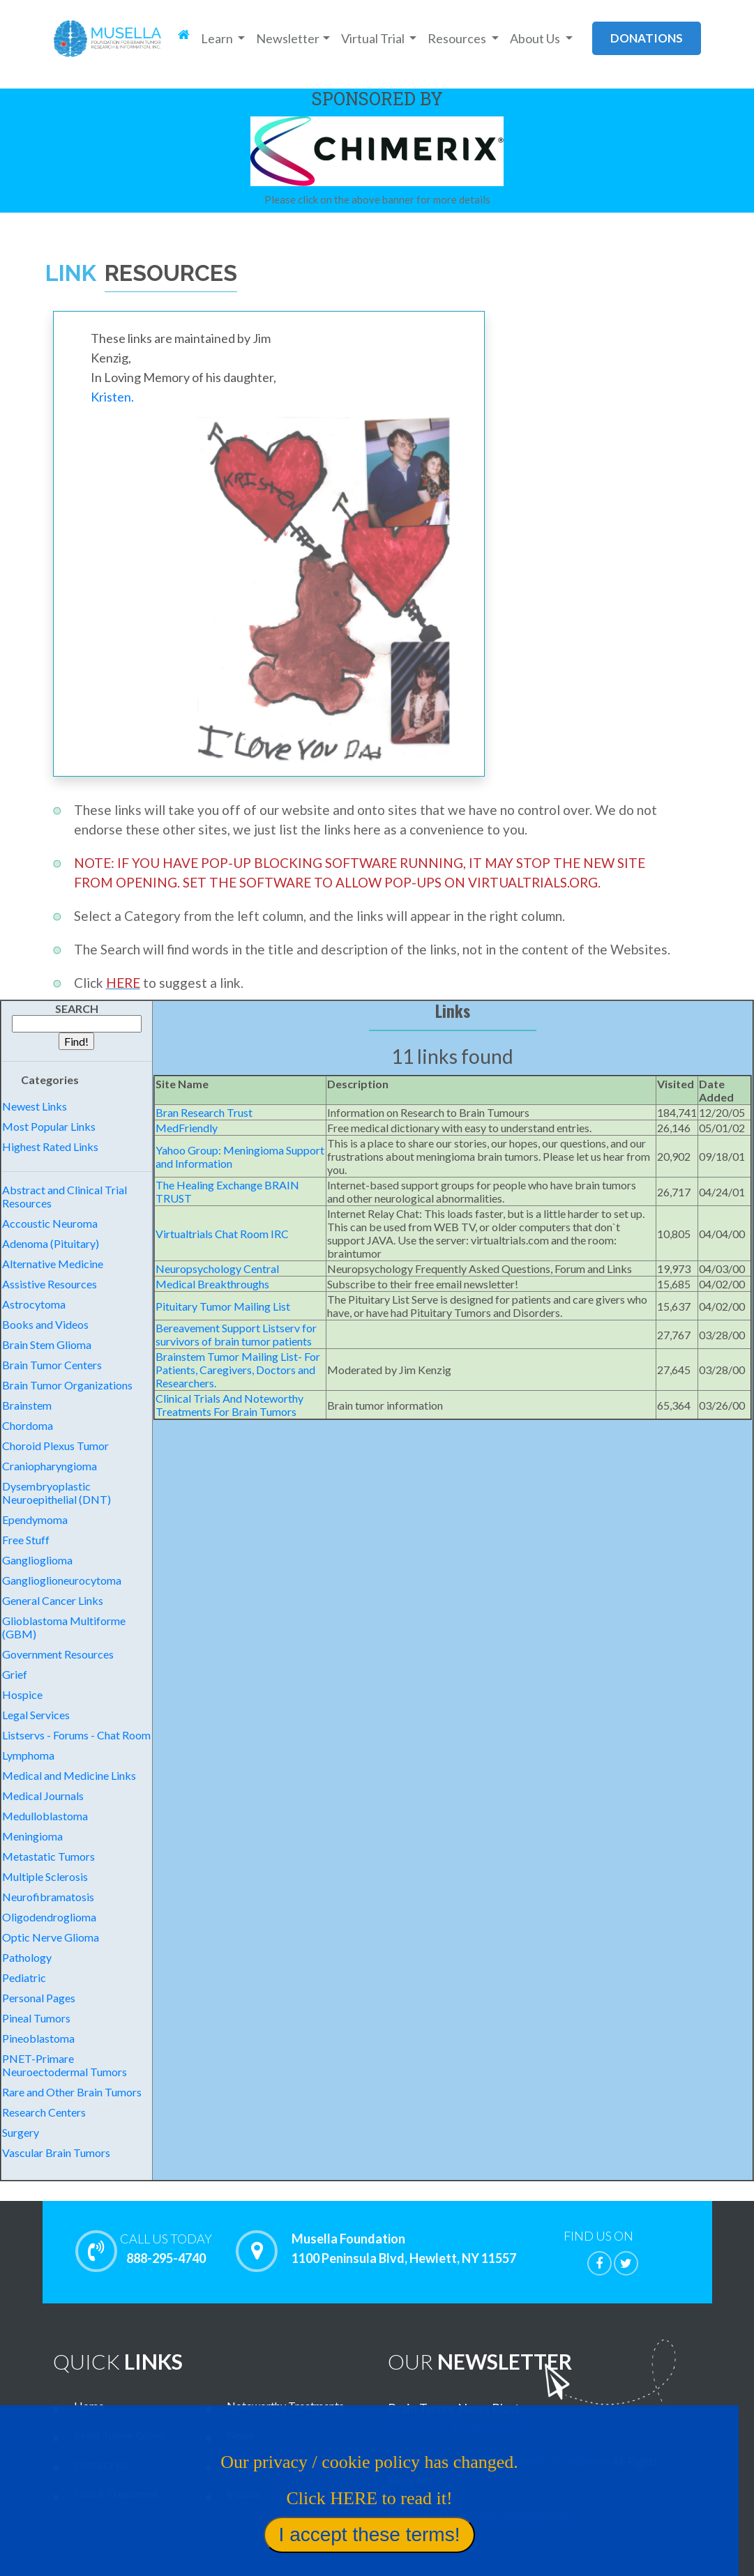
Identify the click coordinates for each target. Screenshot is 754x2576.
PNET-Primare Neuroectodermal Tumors (64, 2065)
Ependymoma (35, 1519)
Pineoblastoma (38, 2038)
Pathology (27, 1957)
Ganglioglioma (37, 1560)
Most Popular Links (49, 1126)
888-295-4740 (166, 2248)
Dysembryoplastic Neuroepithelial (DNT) (56, 1492)
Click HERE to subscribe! (455, 2427)
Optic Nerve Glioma (50, 1937)
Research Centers (44, 2112)
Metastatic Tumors (48, 1856)
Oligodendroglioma (49, 1916)
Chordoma (27, 1425)
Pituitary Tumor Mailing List (223, 1306)
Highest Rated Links (50, 1146)
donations (646, 38)
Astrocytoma (34, 1304)
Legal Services (36, 1714)
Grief (14, 1674)
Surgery (20, 2132)
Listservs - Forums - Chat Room (76, 1735)
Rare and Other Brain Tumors (72, 2091)
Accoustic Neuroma (50, 1223)
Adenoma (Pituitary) (50, 1243)
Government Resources (58, 1654)
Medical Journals (43, 1795)
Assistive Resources (49, 1283)
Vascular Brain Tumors (56, 2152)
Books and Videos (45, 1324)
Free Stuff (26, 1539)
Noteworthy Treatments (285, 2405)
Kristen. (112, 396)
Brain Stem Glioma (46, 1344)
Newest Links (34, 1106)
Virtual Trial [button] (374, 38)
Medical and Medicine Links (69, 1775)
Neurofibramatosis (48, 1896)
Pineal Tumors (36, 2018)
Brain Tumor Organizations (67, 1385)
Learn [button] (218, 38)
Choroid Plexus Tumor (55, 1445)
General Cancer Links (52, 1600)
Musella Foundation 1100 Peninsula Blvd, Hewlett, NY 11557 (404, 2249)
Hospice (22, 1694)
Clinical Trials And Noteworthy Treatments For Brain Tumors (229, 1405)
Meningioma (32, 1836)
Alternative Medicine (52, 1263)
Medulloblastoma (45, 1815)
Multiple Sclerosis (45, 1876)
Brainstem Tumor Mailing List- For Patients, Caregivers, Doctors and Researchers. (238, 1369)
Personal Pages (38, 1997)
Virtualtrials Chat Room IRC (222, 1233)
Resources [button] (458, 38)
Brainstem (27, 1405)
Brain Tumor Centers (52, 1364)
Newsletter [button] (287, 38)
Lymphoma (28, 1755)
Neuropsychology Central (217, 1268)
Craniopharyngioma (49, 1465)
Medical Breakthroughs (212, 1283)
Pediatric (24, 1977)
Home (89, 2405)
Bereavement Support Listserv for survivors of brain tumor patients (236, 1334)
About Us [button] (536, 38)
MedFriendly (187, 1127)
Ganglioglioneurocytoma (61, 1580)
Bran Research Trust (204, 1112)
